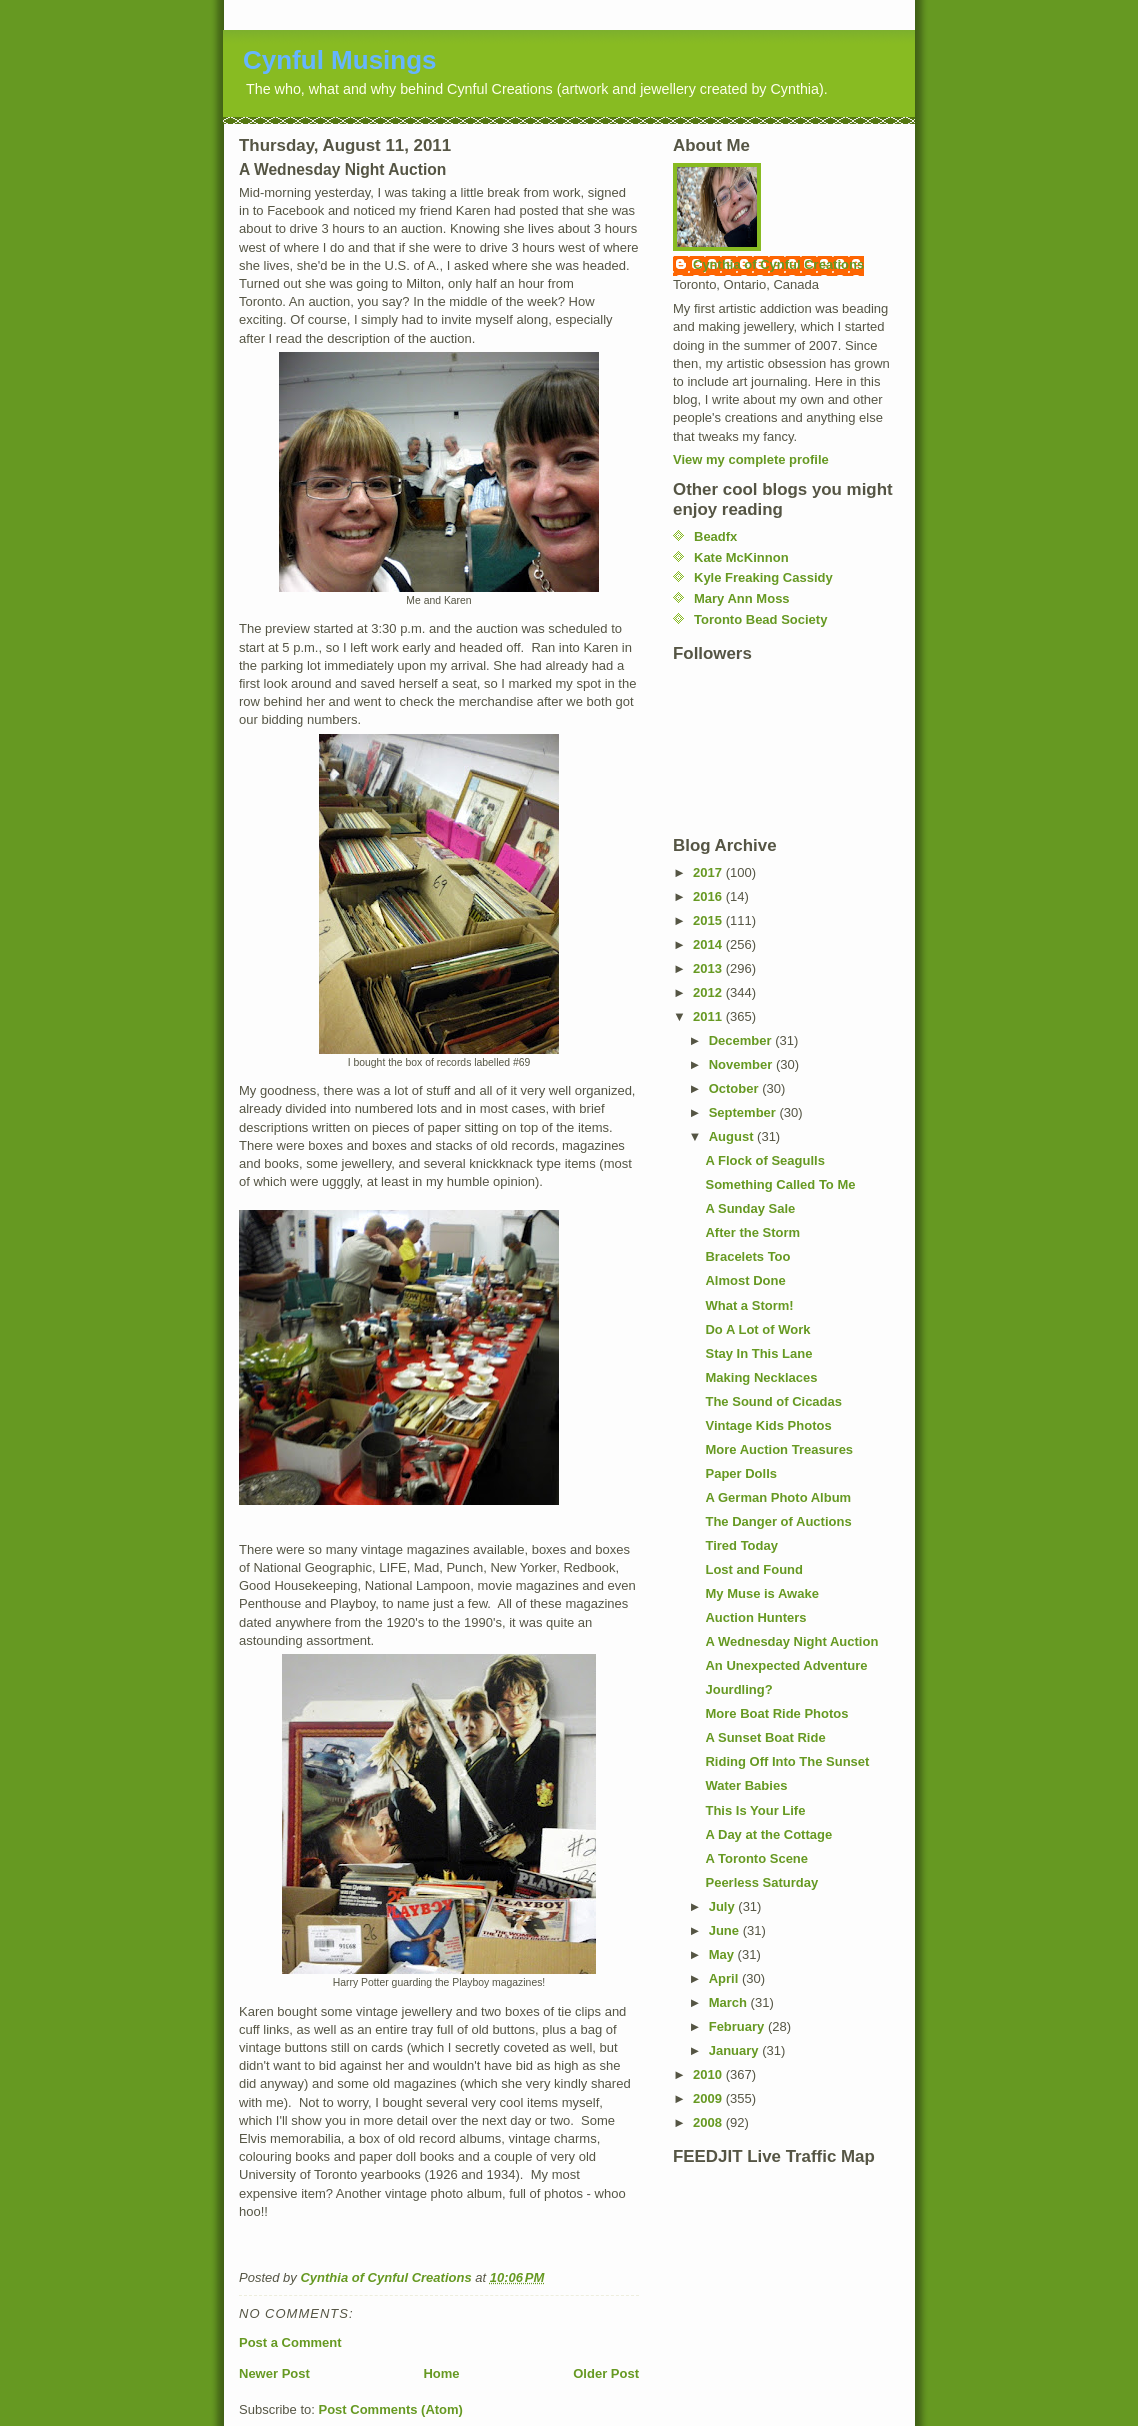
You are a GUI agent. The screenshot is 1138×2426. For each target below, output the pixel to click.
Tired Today (741, 1545)
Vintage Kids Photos (768, 1425)
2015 (709, 920)
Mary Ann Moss (742, 598)
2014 (709, 944)
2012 (709, 992)
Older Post (606, 2373)
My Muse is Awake (761, 1593)
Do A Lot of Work (757, 1329)
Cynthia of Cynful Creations (778, 264)
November (742, 1064)
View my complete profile (751, 459)
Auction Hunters (755, 1617)
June (726, 1930)
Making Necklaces (761, 1377)
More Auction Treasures (779, 1449)
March (730, 2002)
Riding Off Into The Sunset (787, 1761)
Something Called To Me (780, 1184)
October (735, 1088)
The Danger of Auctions (778, 1521)
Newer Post (274, 2373)
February (738, 2026)
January (735, 2050)
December (742, 1040)
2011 (709, 1016)
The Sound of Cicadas (773, 1401)
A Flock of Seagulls (764, 1160)
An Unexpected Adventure (786, 1665)
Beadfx (715, 536)
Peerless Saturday (761, 1882)
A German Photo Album (778, 1497)
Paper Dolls (741, 1473)
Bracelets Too (747, 1256)
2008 (709, 2122)
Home (441, 2373)
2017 (709, 872)
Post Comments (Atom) (391, 2409)
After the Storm (752, 1232)
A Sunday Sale (750, 1208)
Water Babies (746, 1785)
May (723, 1954)
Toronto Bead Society (760, 619)
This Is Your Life (755, 1810)
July (724, 1906)
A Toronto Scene (756, 1858)
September (744, 1112)
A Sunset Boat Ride (765, 1737)
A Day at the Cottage (768, 1834)
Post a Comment (290, 2342)
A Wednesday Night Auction (791, 1641)
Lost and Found (753, 1569)
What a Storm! (749, 1305)
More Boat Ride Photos (776, 1713)
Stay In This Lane (758, 1353)
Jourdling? (738, 1689)
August (733, 1136)
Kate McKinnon (741, 557)
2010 (709, 2074)
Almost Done (745, 1280)
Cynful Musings (340, 60)
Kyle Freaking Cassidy (763, 577)
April (725, 1978)
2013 (709, 968)
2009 (709, 2098)
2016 (709, 896)
